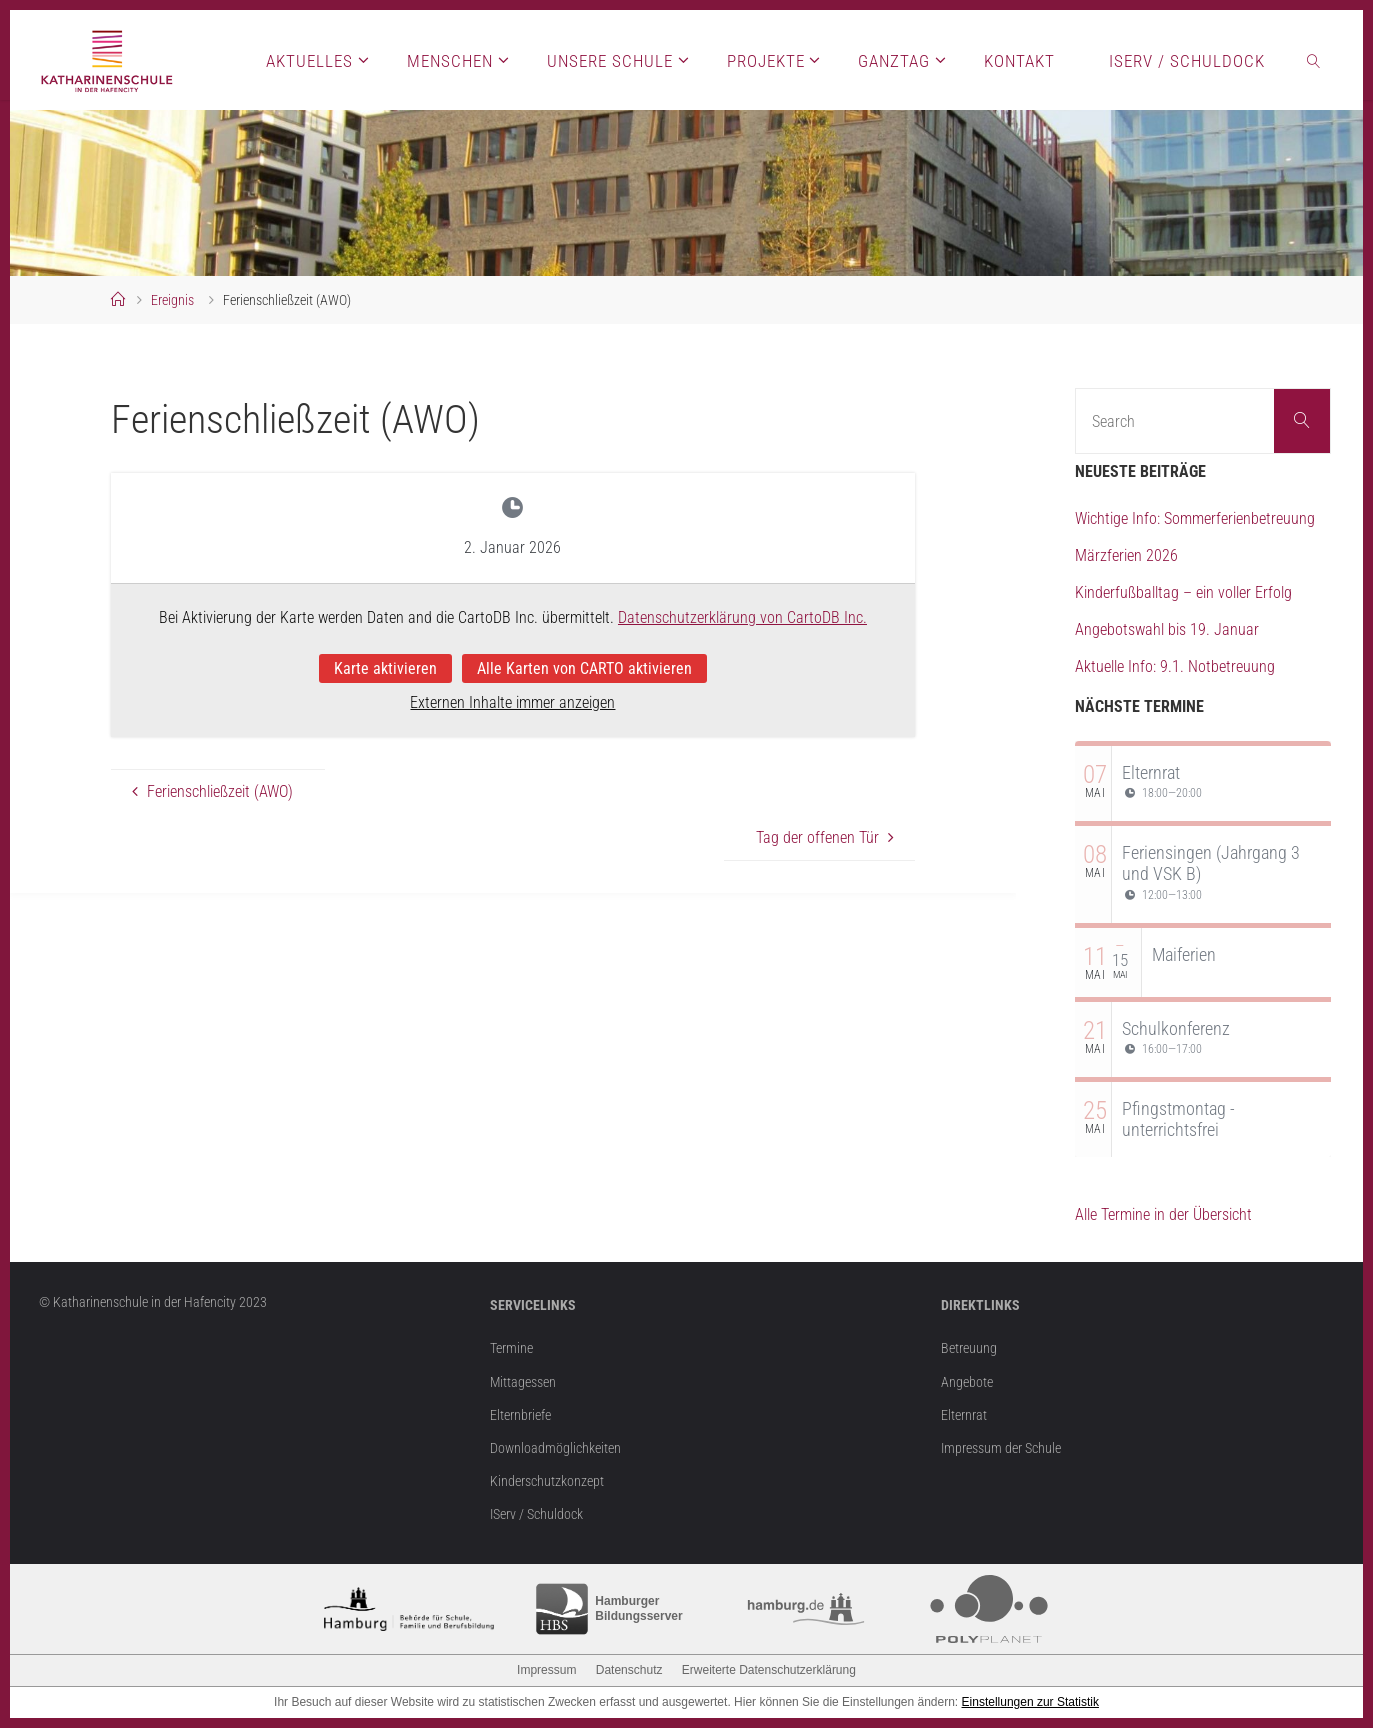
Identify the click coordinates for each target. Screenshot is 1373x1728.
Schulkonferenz (1176, 1028)
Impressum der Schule (1001, 1448)
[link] (1314, 60)
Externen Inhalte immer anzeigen (512, 702)
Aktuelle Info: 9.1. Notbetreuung (1175, 666)
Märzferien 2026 (1126, 555)
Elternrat (1151, 772)
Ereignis (172, 300)
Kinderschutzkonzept (547, 1481)
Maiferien (1184, 954)
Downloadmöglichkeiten (555, 1448)
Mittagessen (523, 1382)
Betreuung (969, 1348)
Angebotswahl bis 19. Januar (1167, 629)
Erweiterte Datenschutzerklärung (769, 1670)
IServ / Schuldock (536, 1514)
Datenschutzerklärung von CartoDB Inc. (742, 617)
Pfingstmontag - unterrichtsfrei (1178, 1119)
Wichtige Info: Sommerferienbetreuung (1195, 518)
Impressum (546, 1670)
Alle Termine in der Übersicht (1163, 1214)
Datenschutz (629, 1670)
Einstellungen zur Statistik (1030, 1702)
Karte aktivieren (385, 667)
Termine (511, 1348)
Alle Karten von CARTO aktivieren (584, 667)
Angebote (967, 1382)
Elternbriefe (520, 1415)
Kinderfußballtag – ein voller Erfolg (1183, 592)
